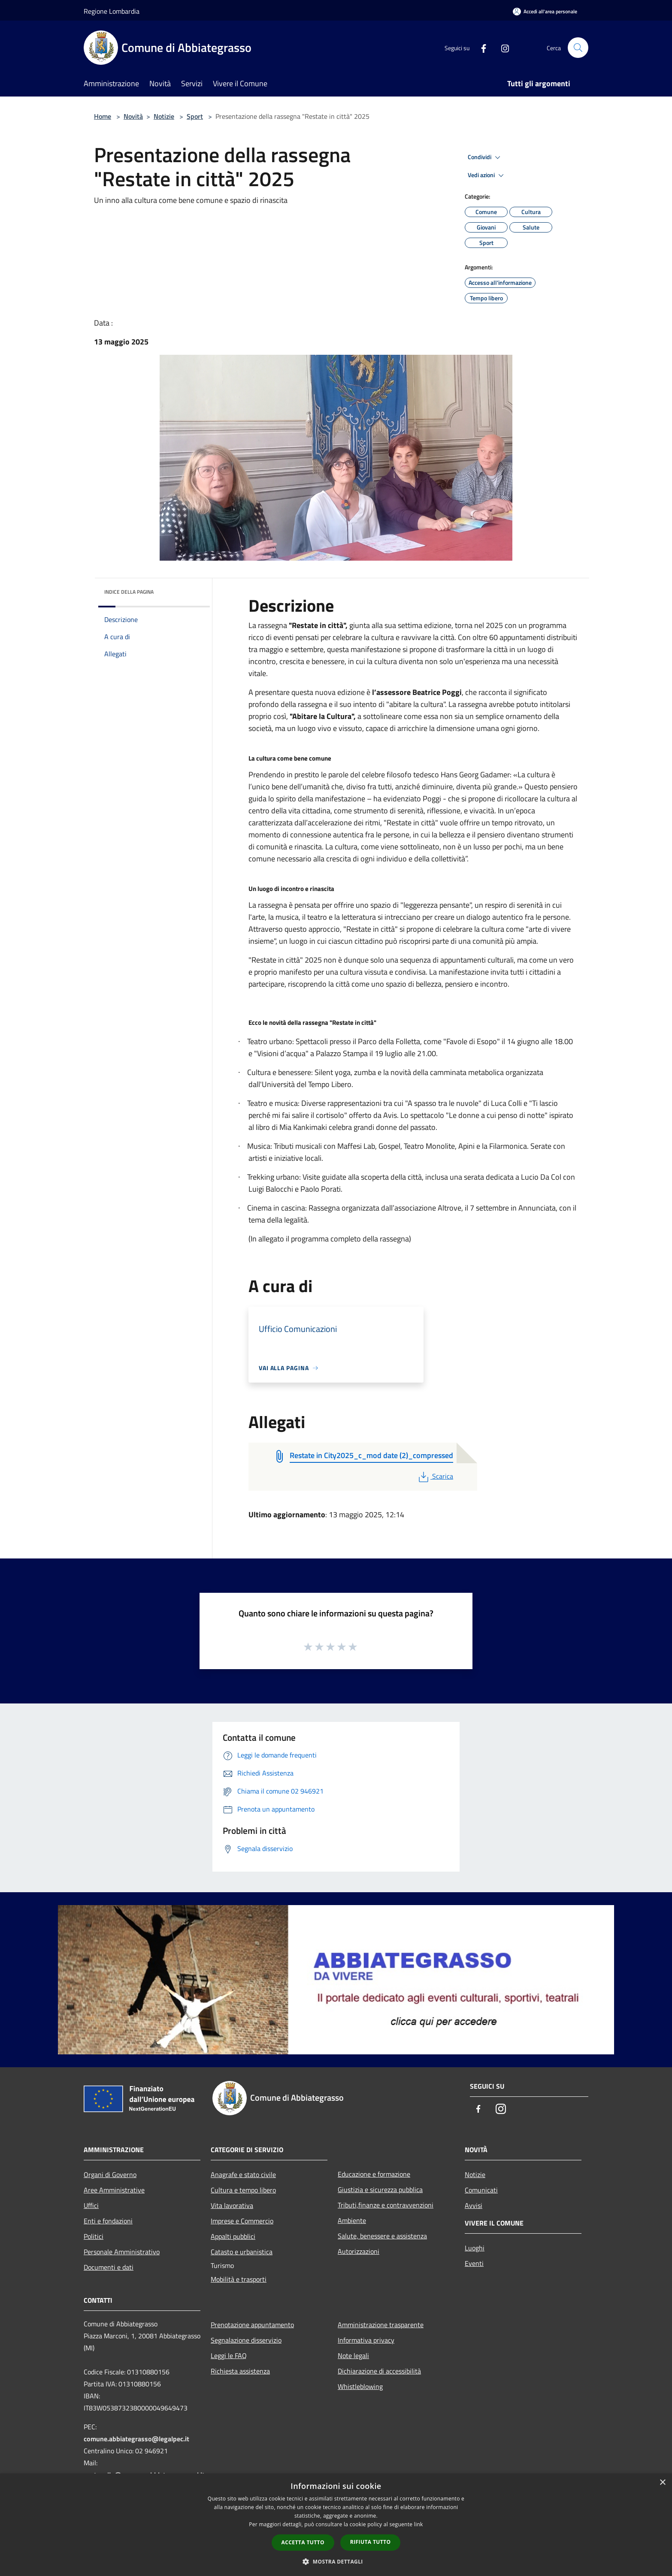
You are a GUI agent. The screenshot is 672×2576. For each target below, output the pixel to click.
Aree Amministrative (114, 2190)
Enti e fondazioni (108, 2221)
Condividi (485, 157)
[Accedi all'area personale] (545, 11)
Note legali (353, 2355)
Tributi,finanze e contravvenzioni (385, 2205)
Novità (133, 116)
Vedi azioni (487, 175)
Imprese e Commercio (242, 2221)
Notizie (164, 116)
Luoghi (474, 2248)
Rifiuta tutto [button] (370, 2542)
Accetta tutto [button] (303, 2542)
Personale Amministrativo (122, 2252)
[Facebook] (480, 47)
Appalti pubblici (233, 2236)
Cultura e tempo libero (243, 2190)
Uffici (91, 2205)
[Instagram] (501, 47)
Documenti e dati (108, 2267)
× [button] (662, 2482)
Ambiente (352, 2220)
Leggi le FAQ (229, 2355)
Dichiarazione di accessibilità (379, 2371)
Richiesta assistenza (240, 2371)
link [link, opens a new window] (418, 2524)
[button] (336, 2561)
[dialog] (336, 2524)
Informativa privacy (366, 2340)
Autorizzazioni (358, 2251)
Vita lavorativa (232, 2205)
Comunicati (481, 2190)
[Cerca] (578, 47)
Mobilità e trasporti (238, 2279)
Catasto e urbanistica (241, 2252)
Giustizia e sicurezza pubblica (380, 2189)
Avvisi (473, 2205)
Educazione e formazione (374, 2174)
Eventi (474, 2263)
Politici (93, 2236)
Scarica (435, 1476)
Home (102, 116)
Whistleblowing (360, 2386)
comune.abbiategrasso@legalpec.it (136, 2439)
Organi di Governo (110, 2174)
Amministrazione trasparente (381, 2324)
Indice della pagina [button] (129, 592)
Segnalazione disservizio (246, 2340)
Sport (195, 116)
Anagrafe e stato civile (243, 2174)
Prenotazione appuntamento (252, 2324)
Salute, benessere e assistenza (382, 2236)
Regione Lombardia (111, 11)
